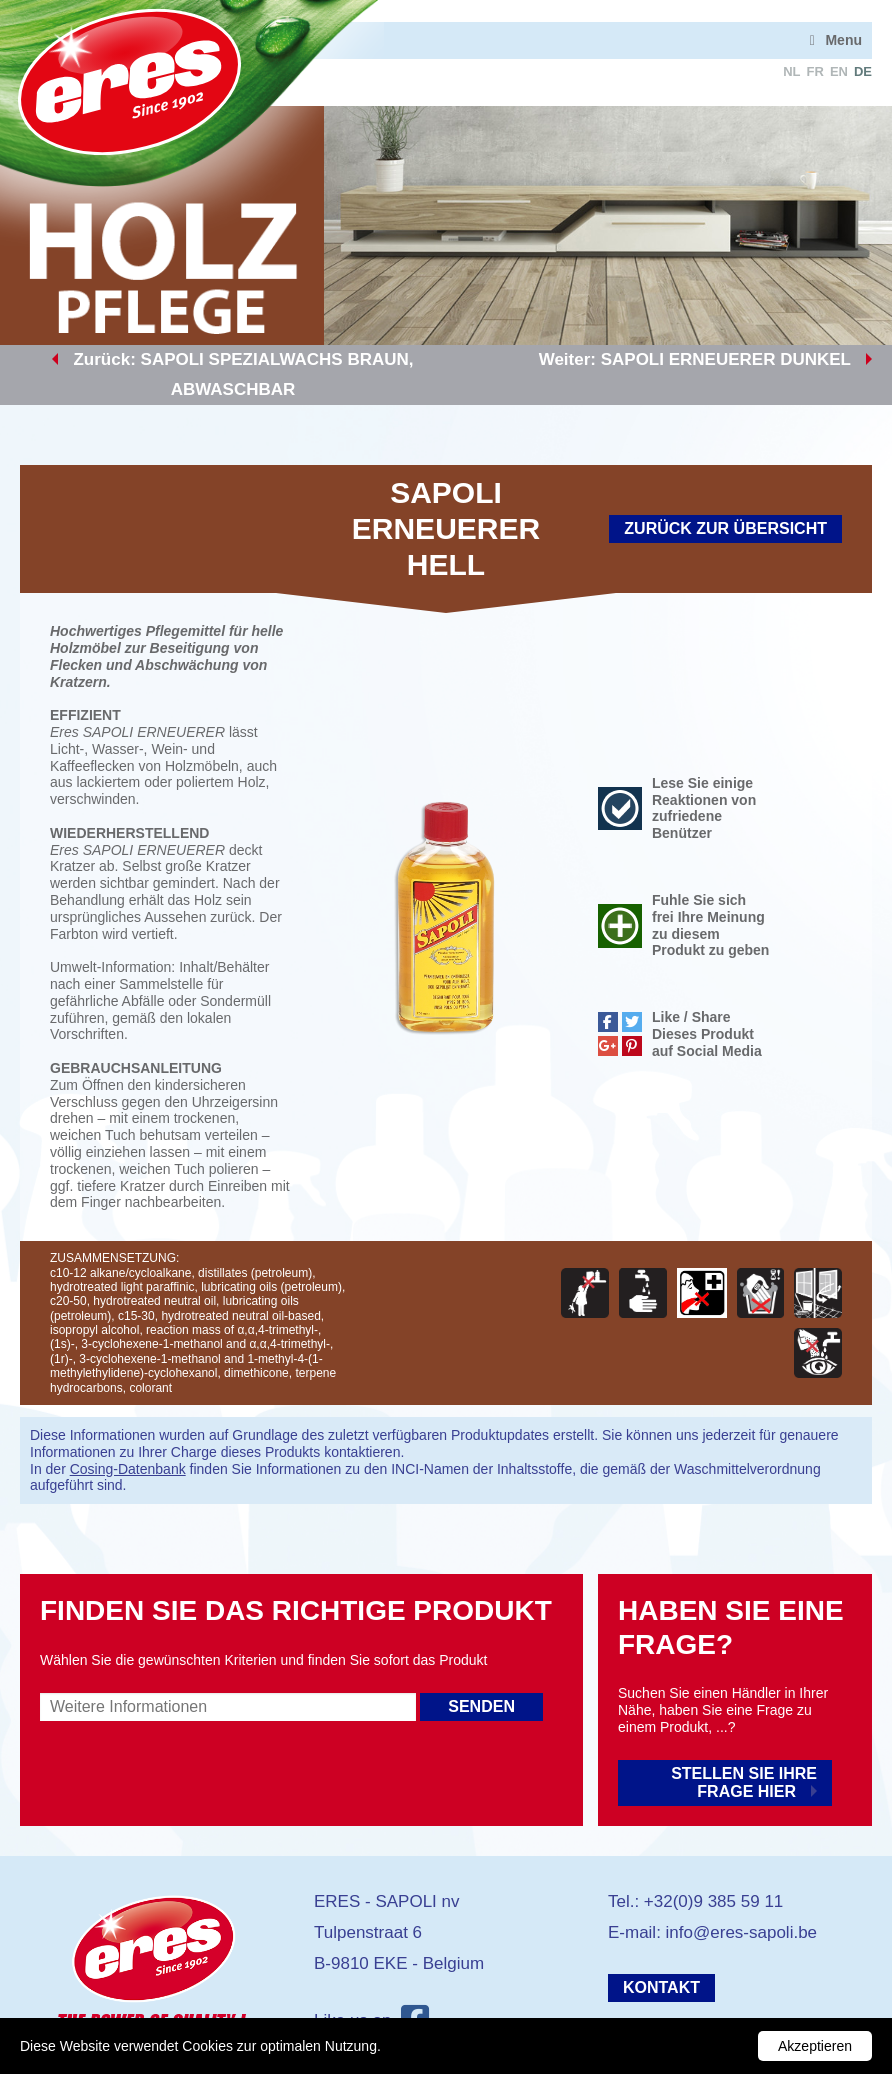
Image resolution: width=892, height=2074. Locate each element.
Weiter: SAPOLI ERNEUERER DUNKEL (695, 359)
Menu (843, 40)
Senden (481, 1706)
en (839, 71)
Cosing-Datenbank (128, 1469)
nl (791, 71)
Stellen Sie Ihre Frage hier (744, 1782)
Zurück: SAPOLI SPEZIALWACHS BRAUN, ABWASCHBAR (243, 374)
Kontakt (661, 1987)
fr (815, 71)
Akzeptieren (815, 2046)
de (863, 71)
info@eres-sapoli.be (741, 1932)
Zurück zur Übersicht (725, 528)
